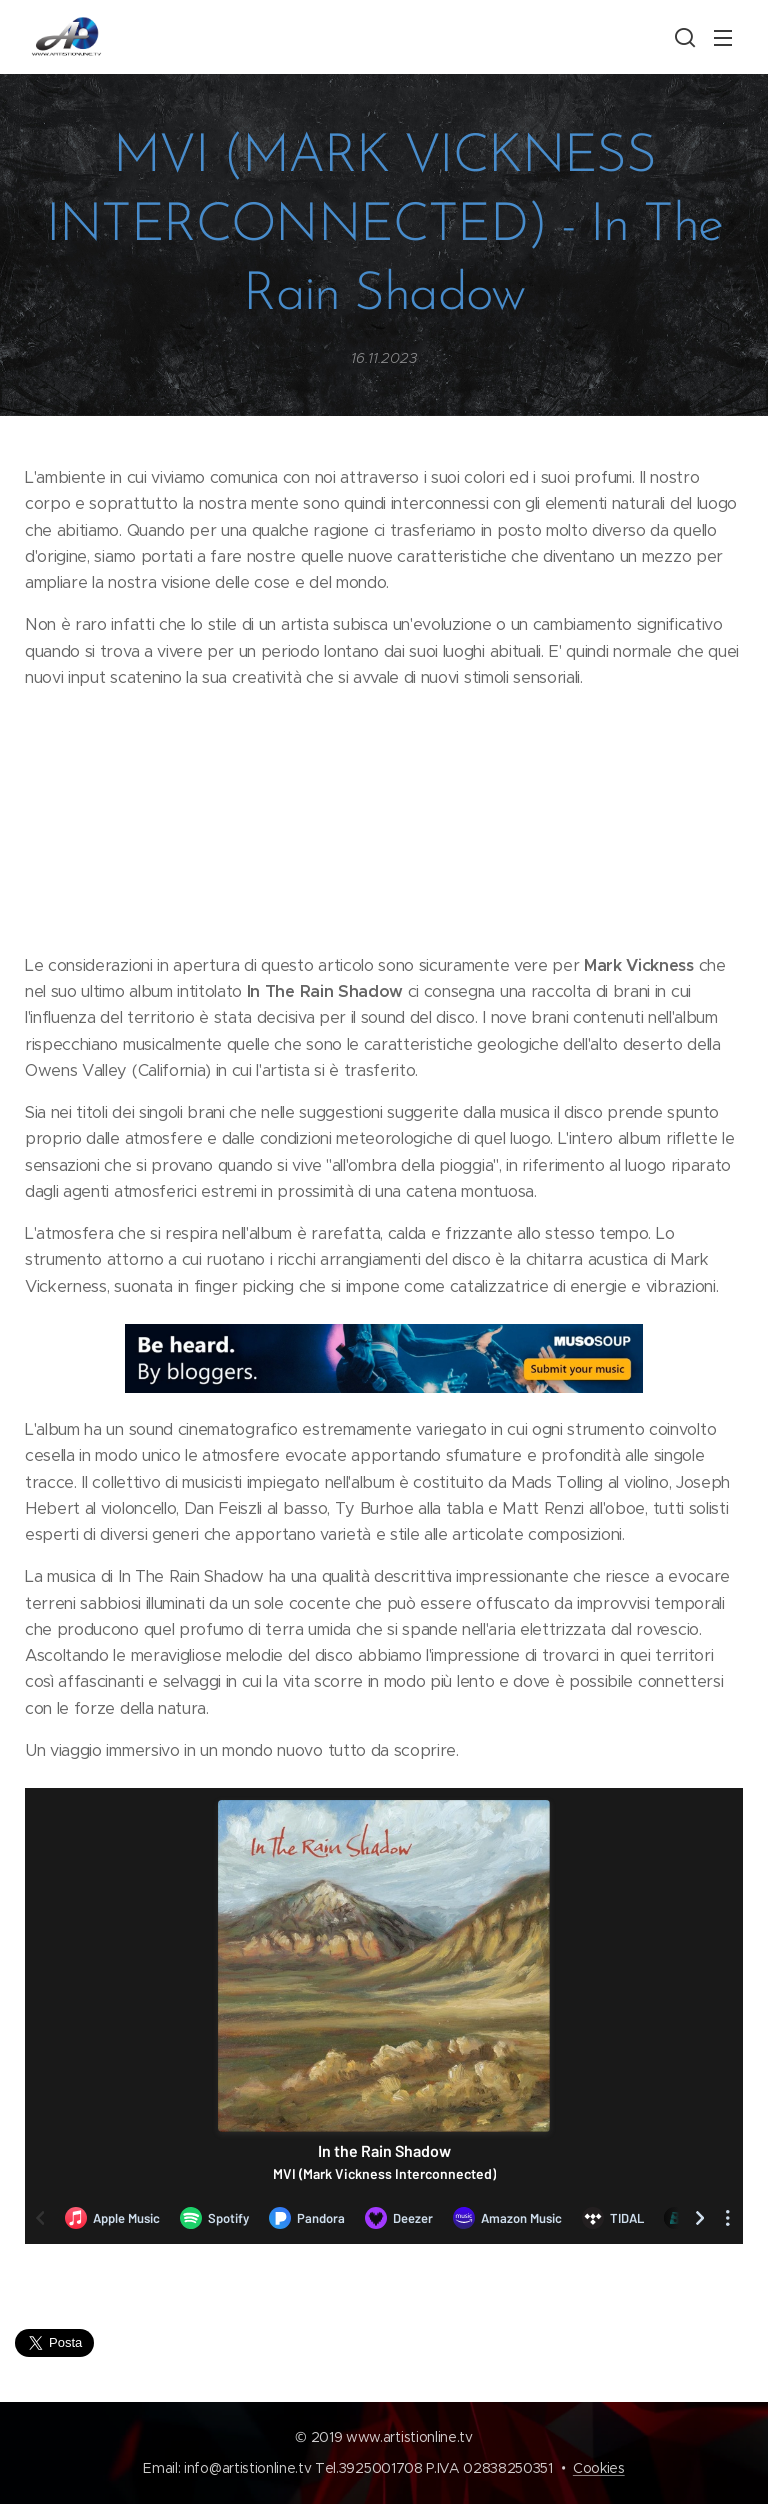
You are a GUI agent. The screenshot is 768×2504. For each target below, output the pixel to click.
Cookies (599, 2468)
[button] (683, 37)
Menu (723, 38)
